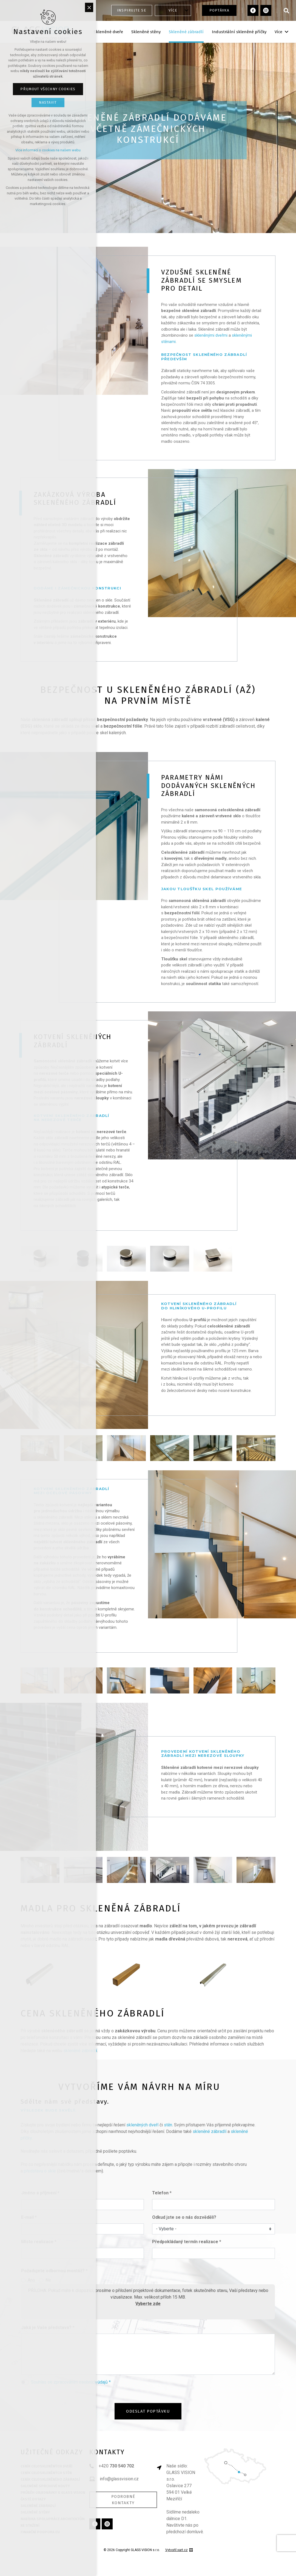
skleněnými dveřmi (210, 335)
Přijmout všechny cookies (47, 89)
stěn (168, 2124)
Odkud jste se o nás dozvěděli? (184, 2217)
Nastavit (48, 102)
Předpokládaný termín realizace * (186, 2241)
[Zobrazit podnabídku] (187, 10)
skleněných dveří (142, 2124)
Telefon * (162, 2192)
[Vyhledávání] (286, 10)
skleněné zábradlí (209, 2131)
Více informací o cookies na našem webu (48, 150)
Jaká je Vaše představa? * (48, 2327)
